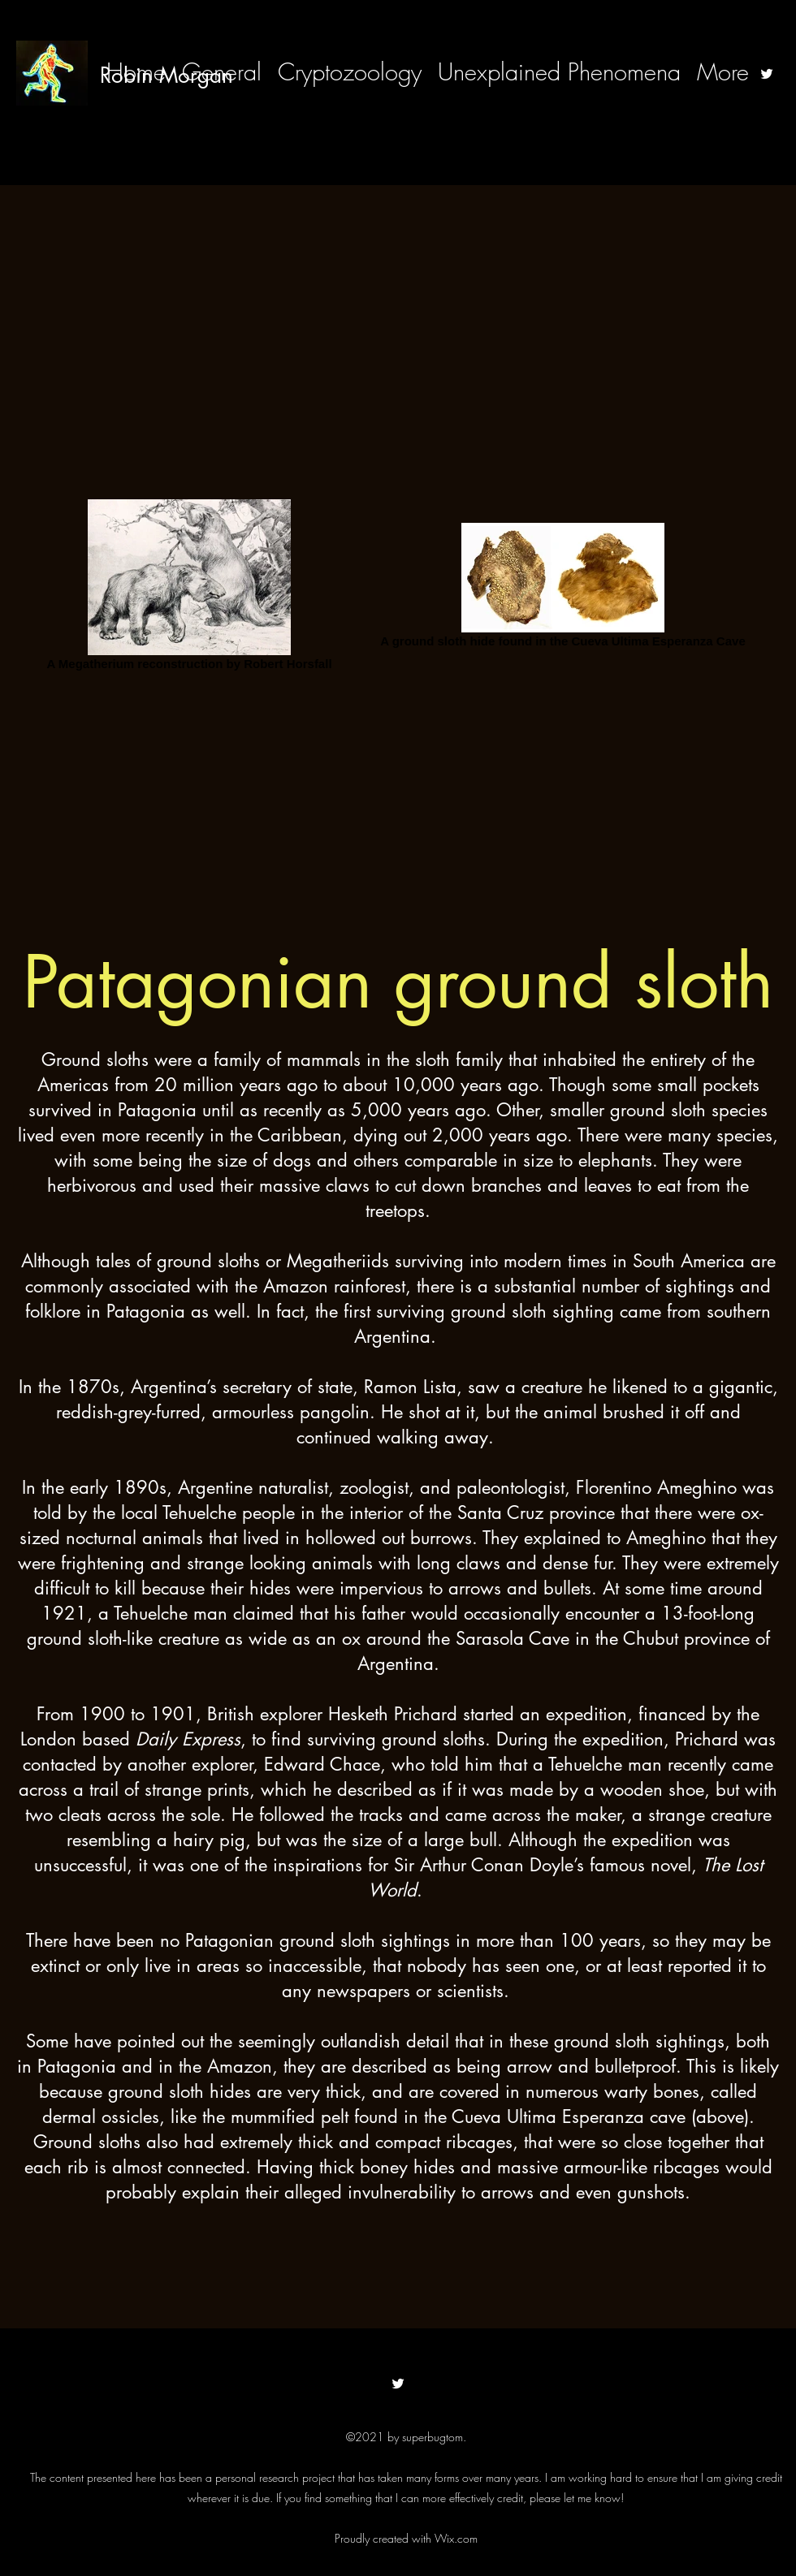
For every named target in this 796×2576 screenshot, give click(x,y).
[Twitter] (767, 74)
